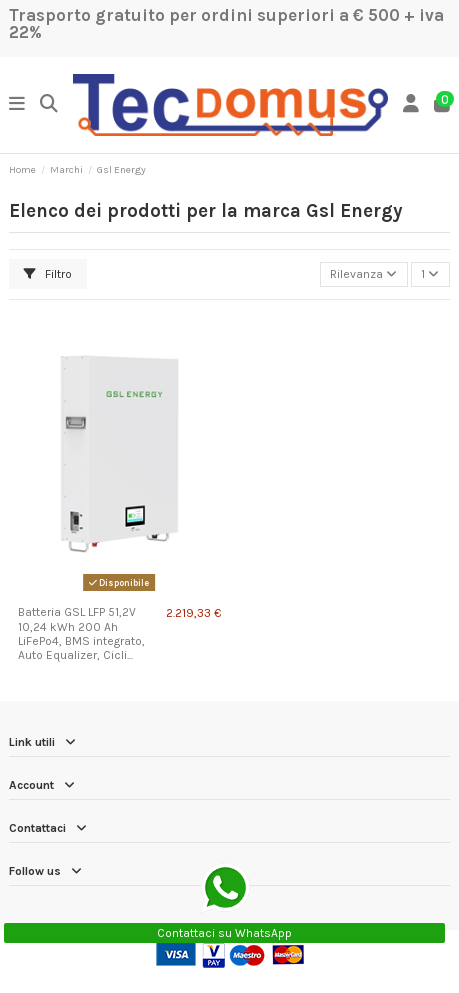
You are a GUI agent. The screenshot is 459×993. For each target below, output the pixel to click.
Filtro (48, 274)
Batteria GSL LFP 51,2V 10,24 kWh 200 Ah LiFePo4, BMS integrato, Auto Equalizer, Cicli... (81, 633)
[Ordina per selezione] (364, 274)
